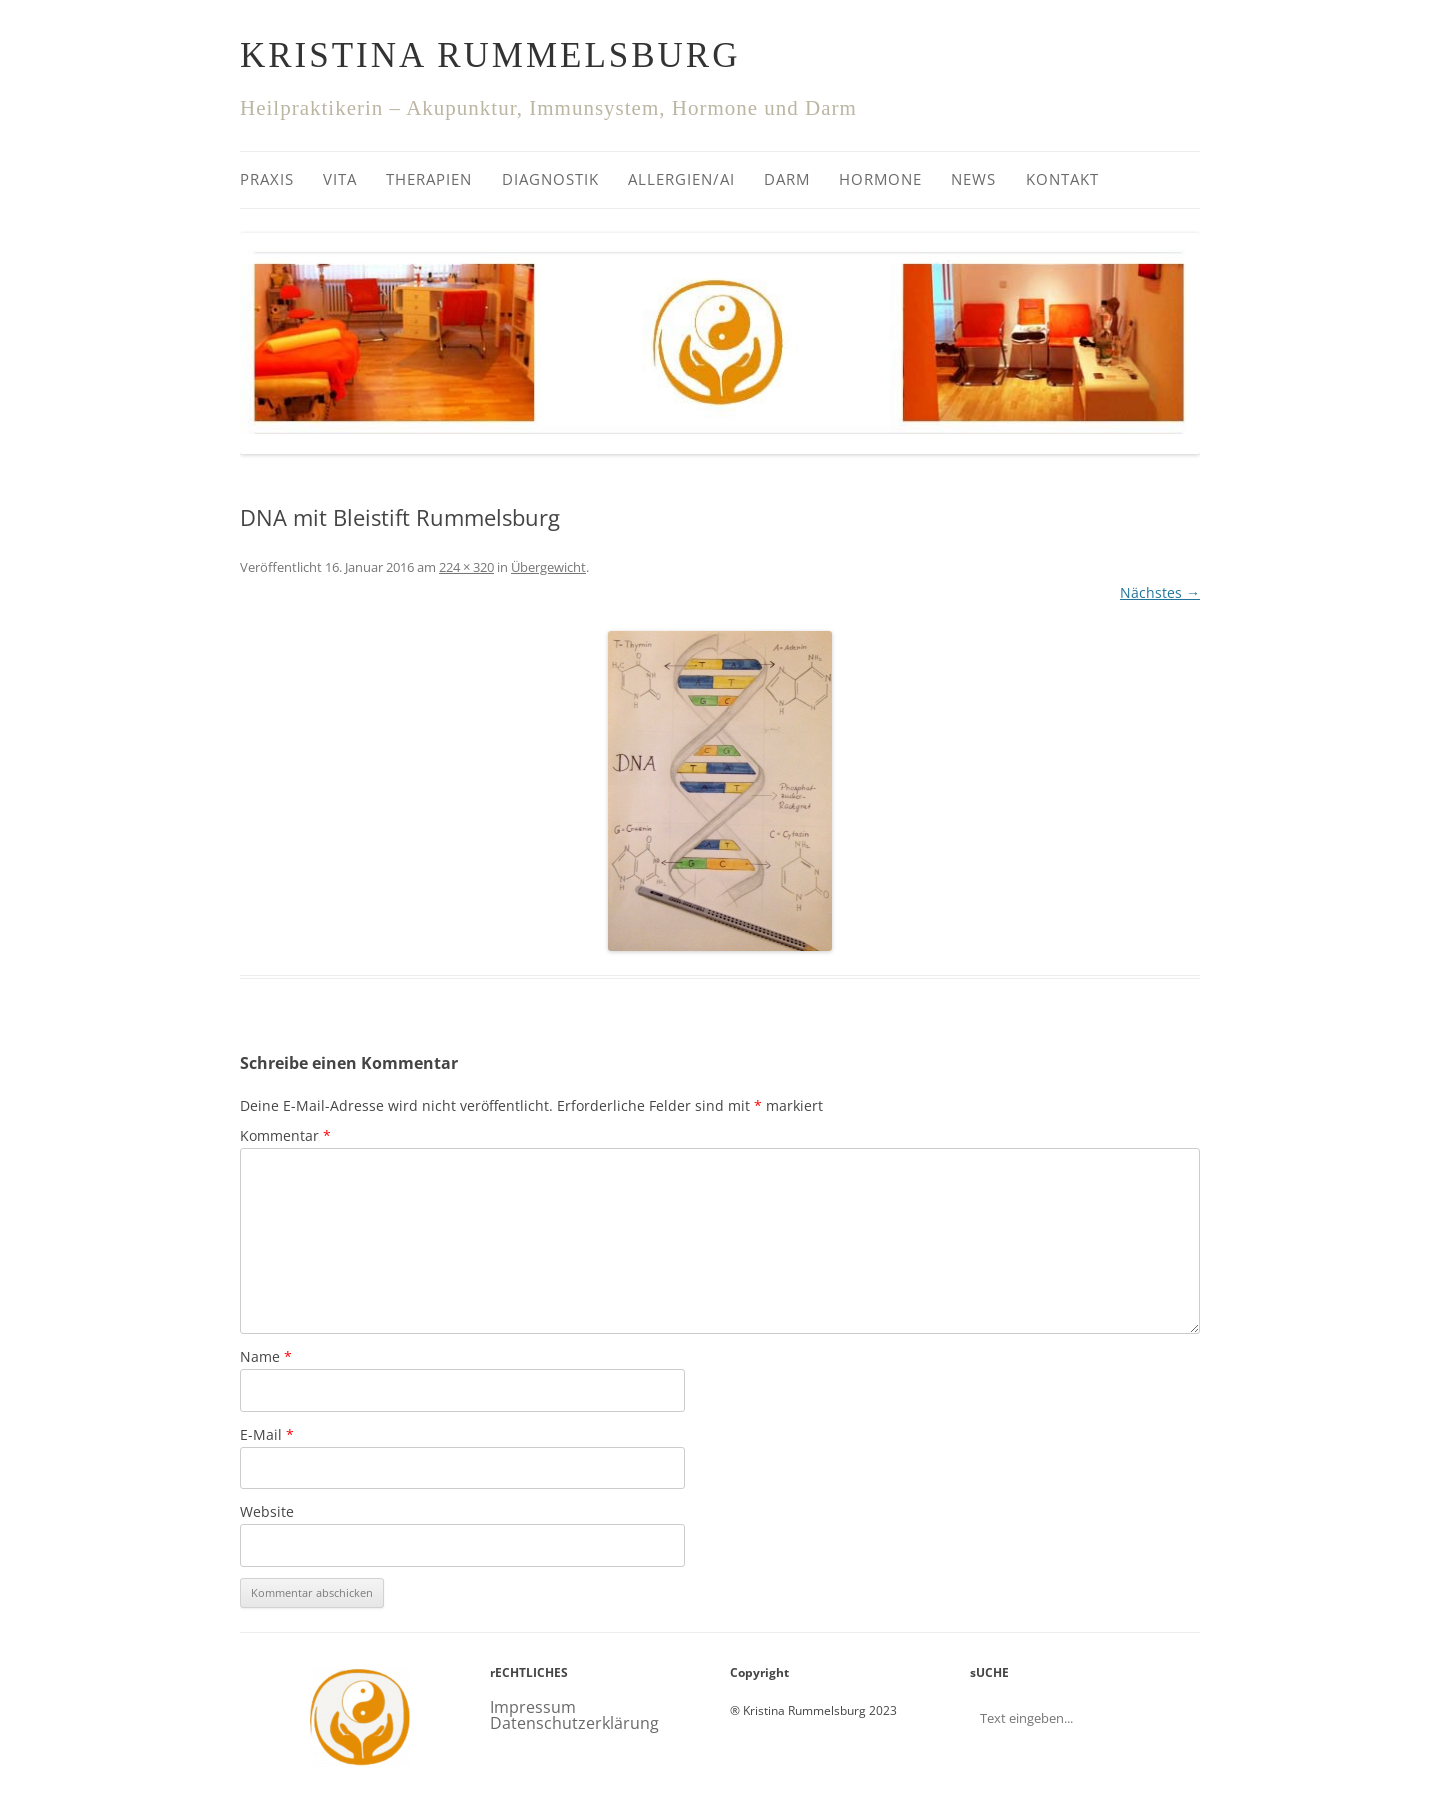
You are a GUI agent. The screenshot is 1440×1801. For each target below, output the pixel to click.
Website (267, 1511)
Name (266, 1356)
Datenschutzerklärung (574, 1723)
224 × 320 (466, 567)
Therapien (429, 179)
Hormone (880, 179)
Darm (787, 179)
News (973, 179)
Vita (340, 179)
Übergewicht (548, 567)
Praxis (267, 179)
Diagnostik (550, 179)
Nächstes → (1160, 592)
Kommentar (285, 1135)
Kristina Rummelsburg (490, 55)
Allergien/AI (681, 179)
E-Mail (267, 1434)
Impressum (533, 1707)
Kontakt (1062, 179)
